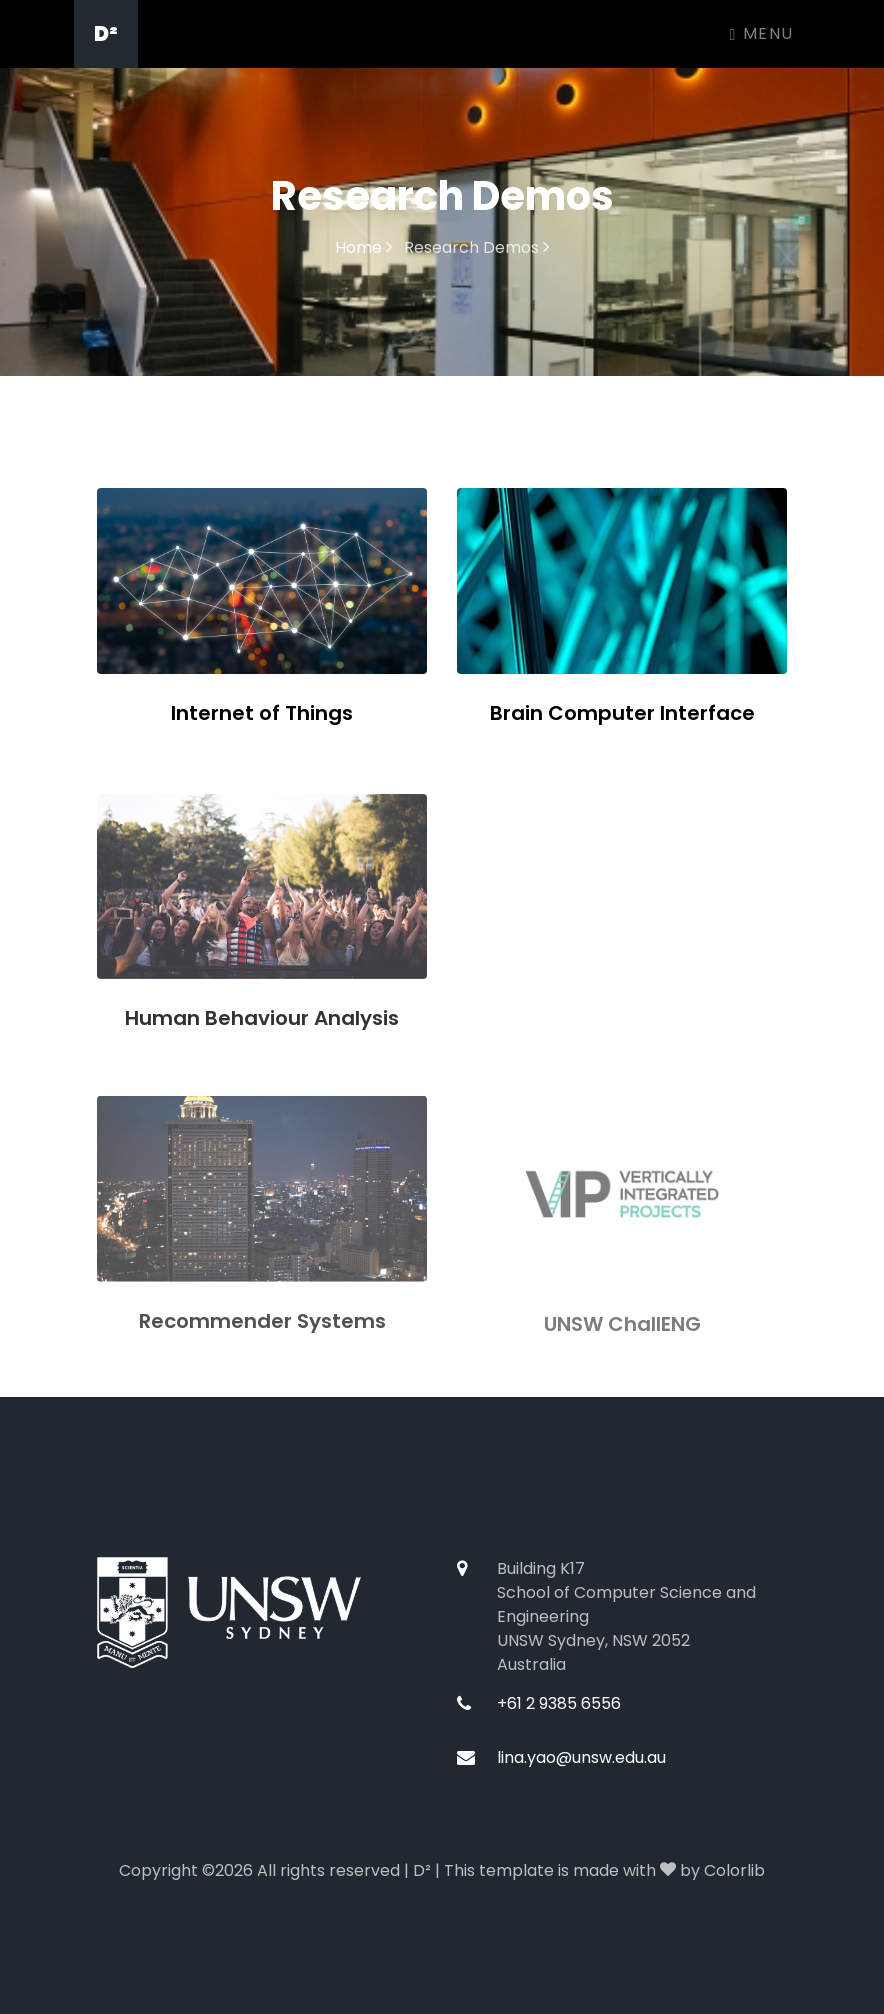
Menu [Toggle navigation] (762, 33)
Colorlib (734, 1870)
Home (363, 247)
